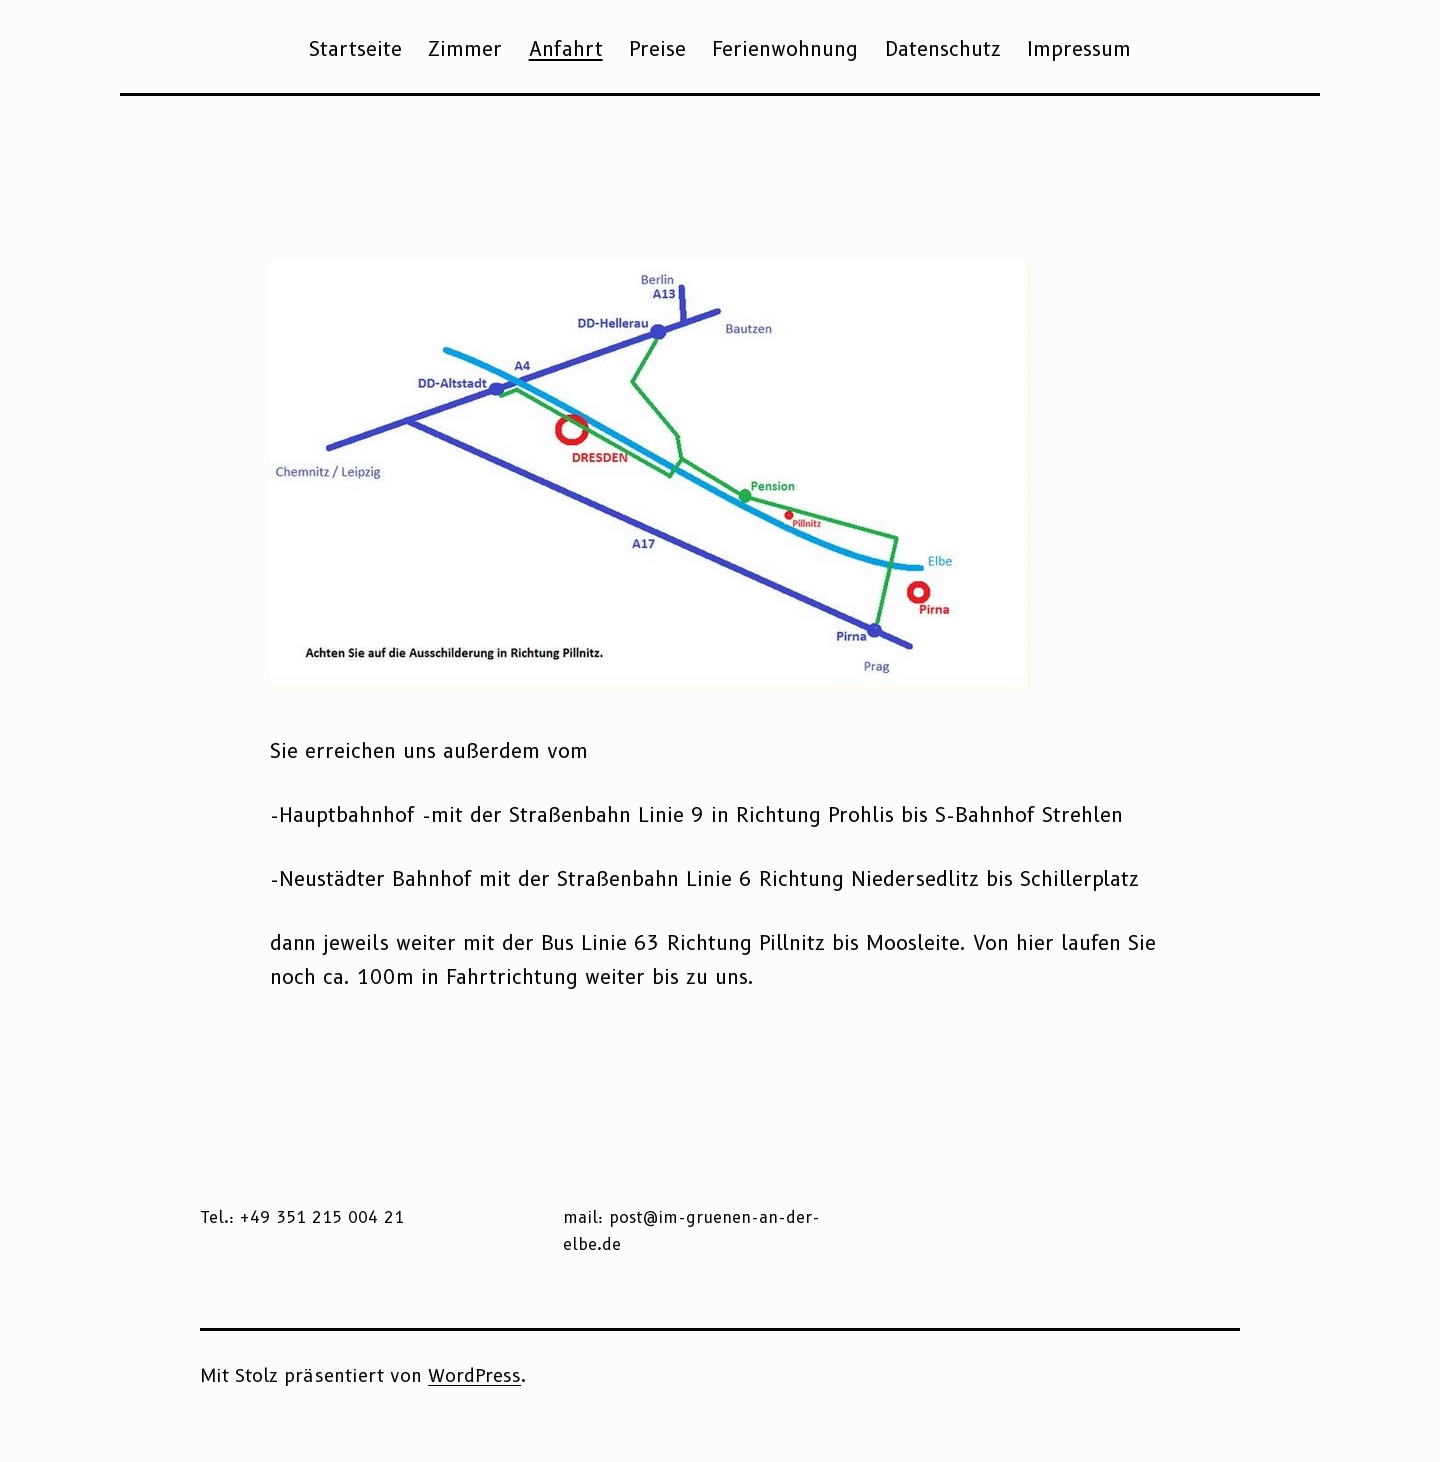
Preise (657, 49)
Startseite (355, 49)
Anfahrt (566, 49)
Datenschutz (943, 49)
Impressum (1079, 49)
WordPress (474, 1376)
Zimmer (465, 49)
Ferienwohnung (785, 49)
